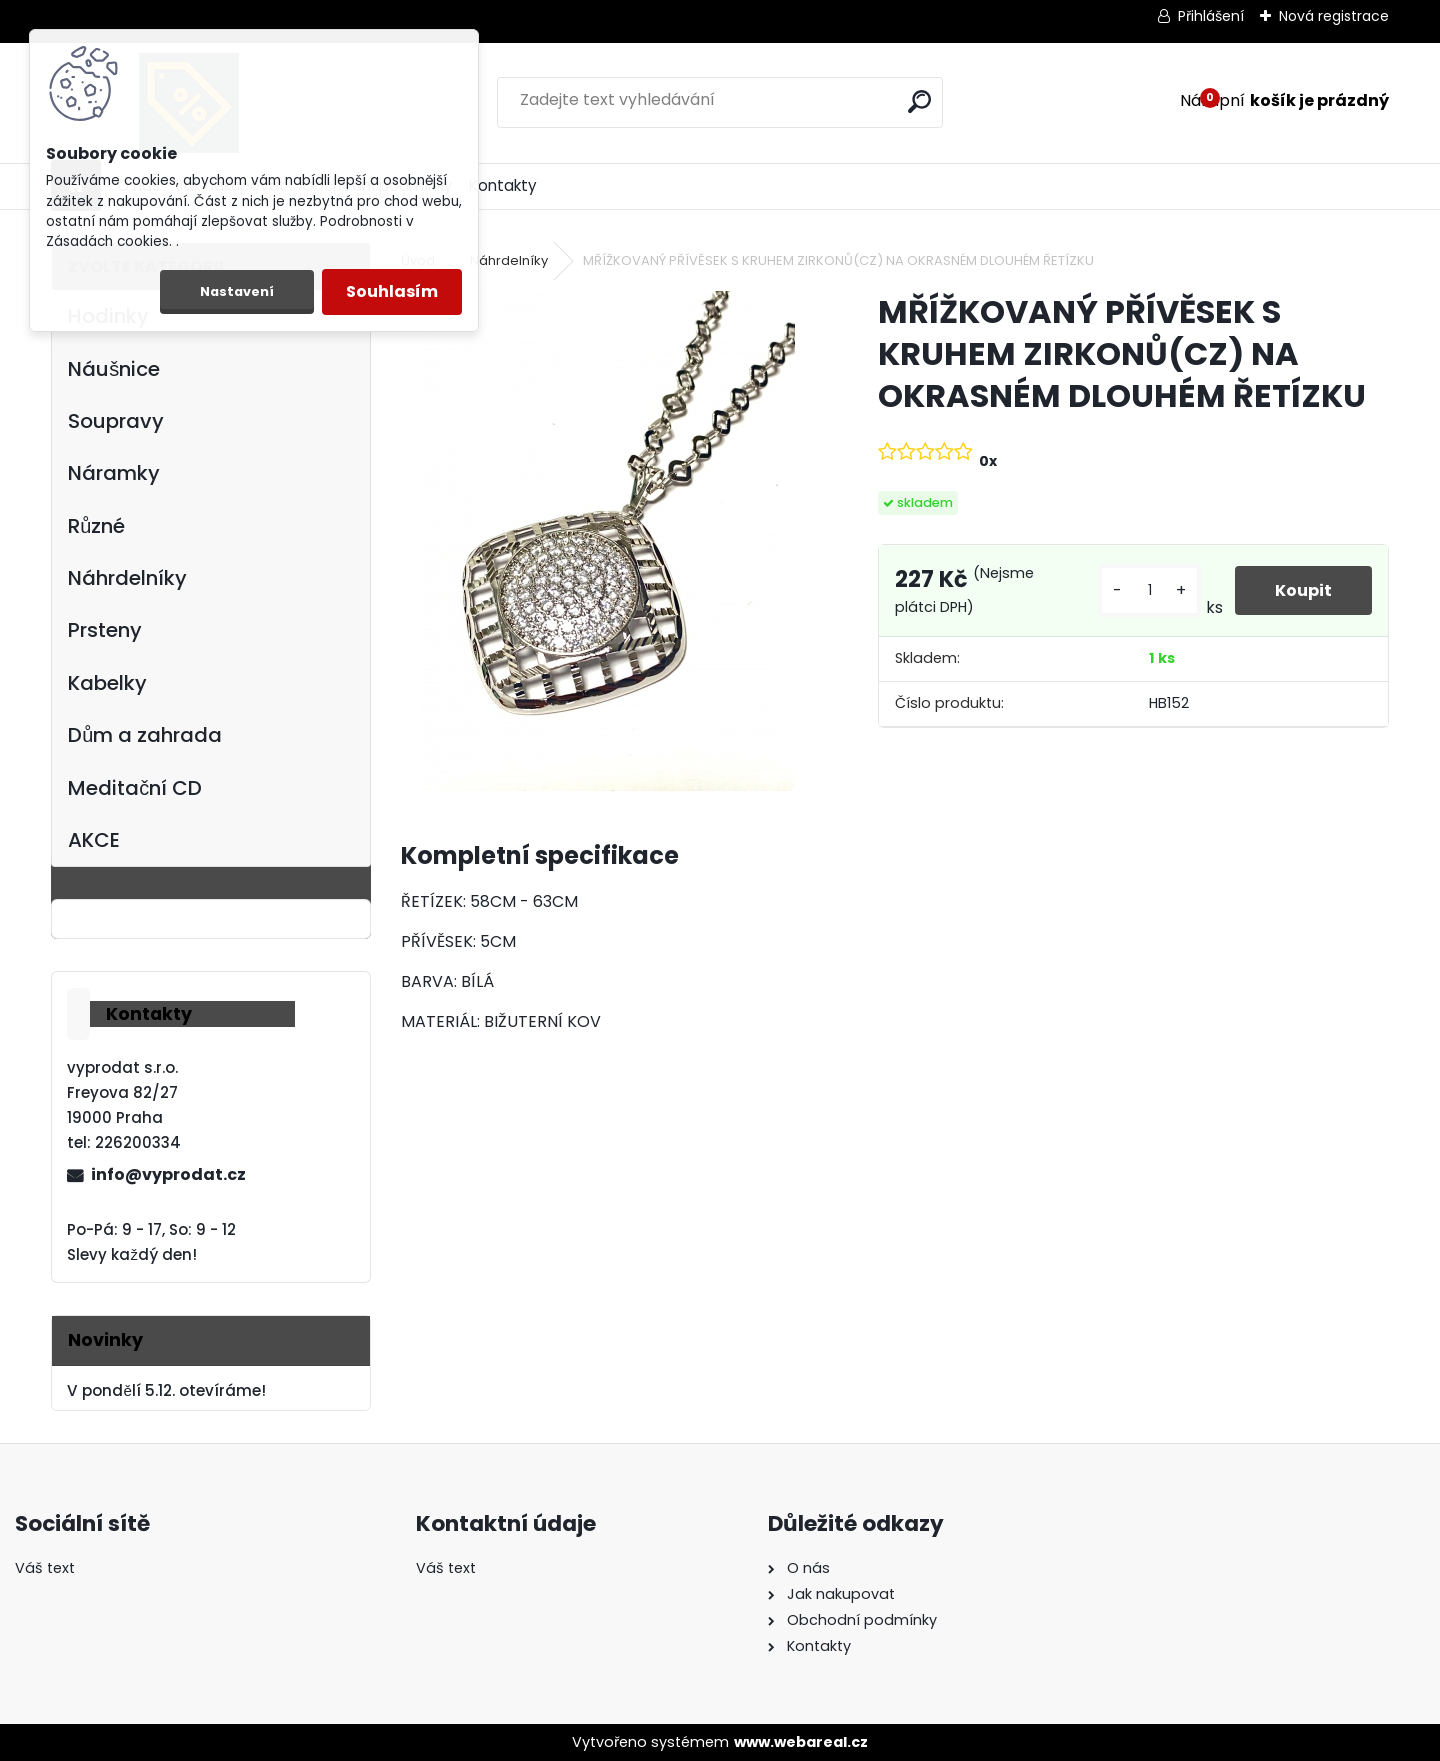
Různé (96, 526)
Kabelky (107, 683)
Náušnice (114, 369)
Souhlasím (392, 291)
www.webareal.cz (801, 1742)
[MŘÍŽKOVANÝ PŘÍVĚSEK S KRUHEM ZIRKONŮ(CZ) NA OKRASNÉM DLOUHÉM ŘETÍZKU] (607, 541)
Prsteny (105, 630)
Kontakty (503, 185)
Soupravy (116, 421)
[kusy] (1149, 590)
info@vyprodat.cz (168, 1174)
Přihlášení (1211, 16)
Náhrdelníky (127, 578)
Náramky (114, 473)
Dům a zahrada (145, 735)
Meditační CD (135, 788)
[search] (919, 101)
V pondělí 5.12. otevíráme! (166, 1390)
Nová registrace (1334, 16)
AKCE (94, 840)
